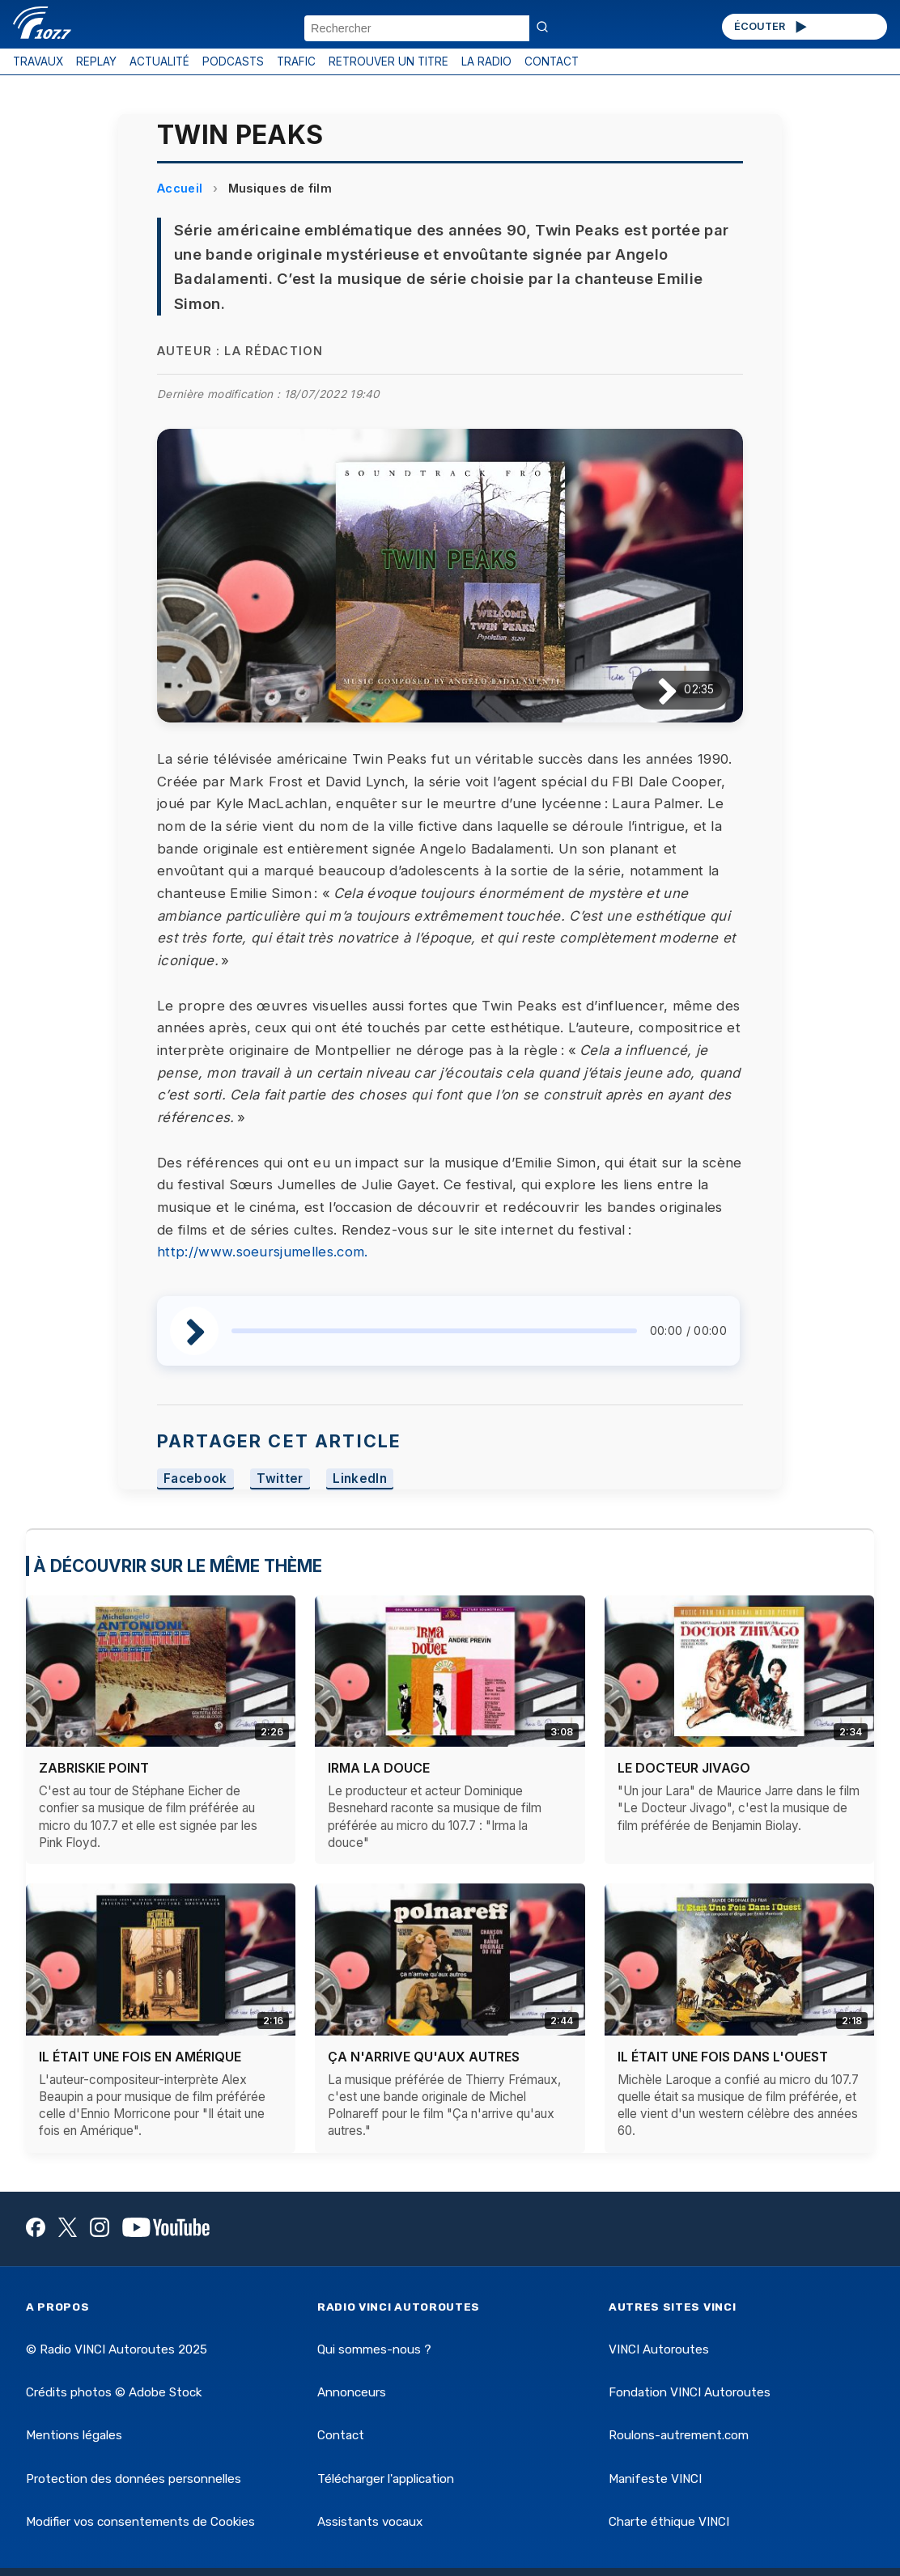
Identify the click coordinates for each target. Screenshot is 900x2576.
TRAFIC (296, 61)
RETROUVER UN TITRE (388, 61)
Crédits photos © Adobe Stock (114, 2392)
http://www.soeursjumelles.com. (262, 1252)
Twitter (280, 1478)
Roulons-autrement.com (679, 2435)
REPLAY (96, 61)
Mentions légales (74, 2435)
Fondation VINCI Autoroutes (690, 2392)
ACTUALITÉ (159, 61)
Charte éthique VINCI (669, 2522)
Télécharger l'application (385, 2479)
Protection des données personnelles (133, 2479)
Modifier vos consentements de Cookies (140, 2522)
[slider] (434, 1330)
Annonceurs (351, 2392)
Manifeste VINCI (655, 2479)
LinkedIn (360, 1478)
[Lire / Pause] (654, 690)
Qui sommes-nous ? (374, 2349)
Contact (340, 2435)
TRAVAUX (38, 61)
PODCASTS (233, 61)
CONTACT (551, 61)
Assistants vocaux (369, 2522)
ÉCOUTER (771, 27)
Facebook (195, 1478)
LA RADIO (486, 61)
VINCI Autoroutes (659, 2349)
